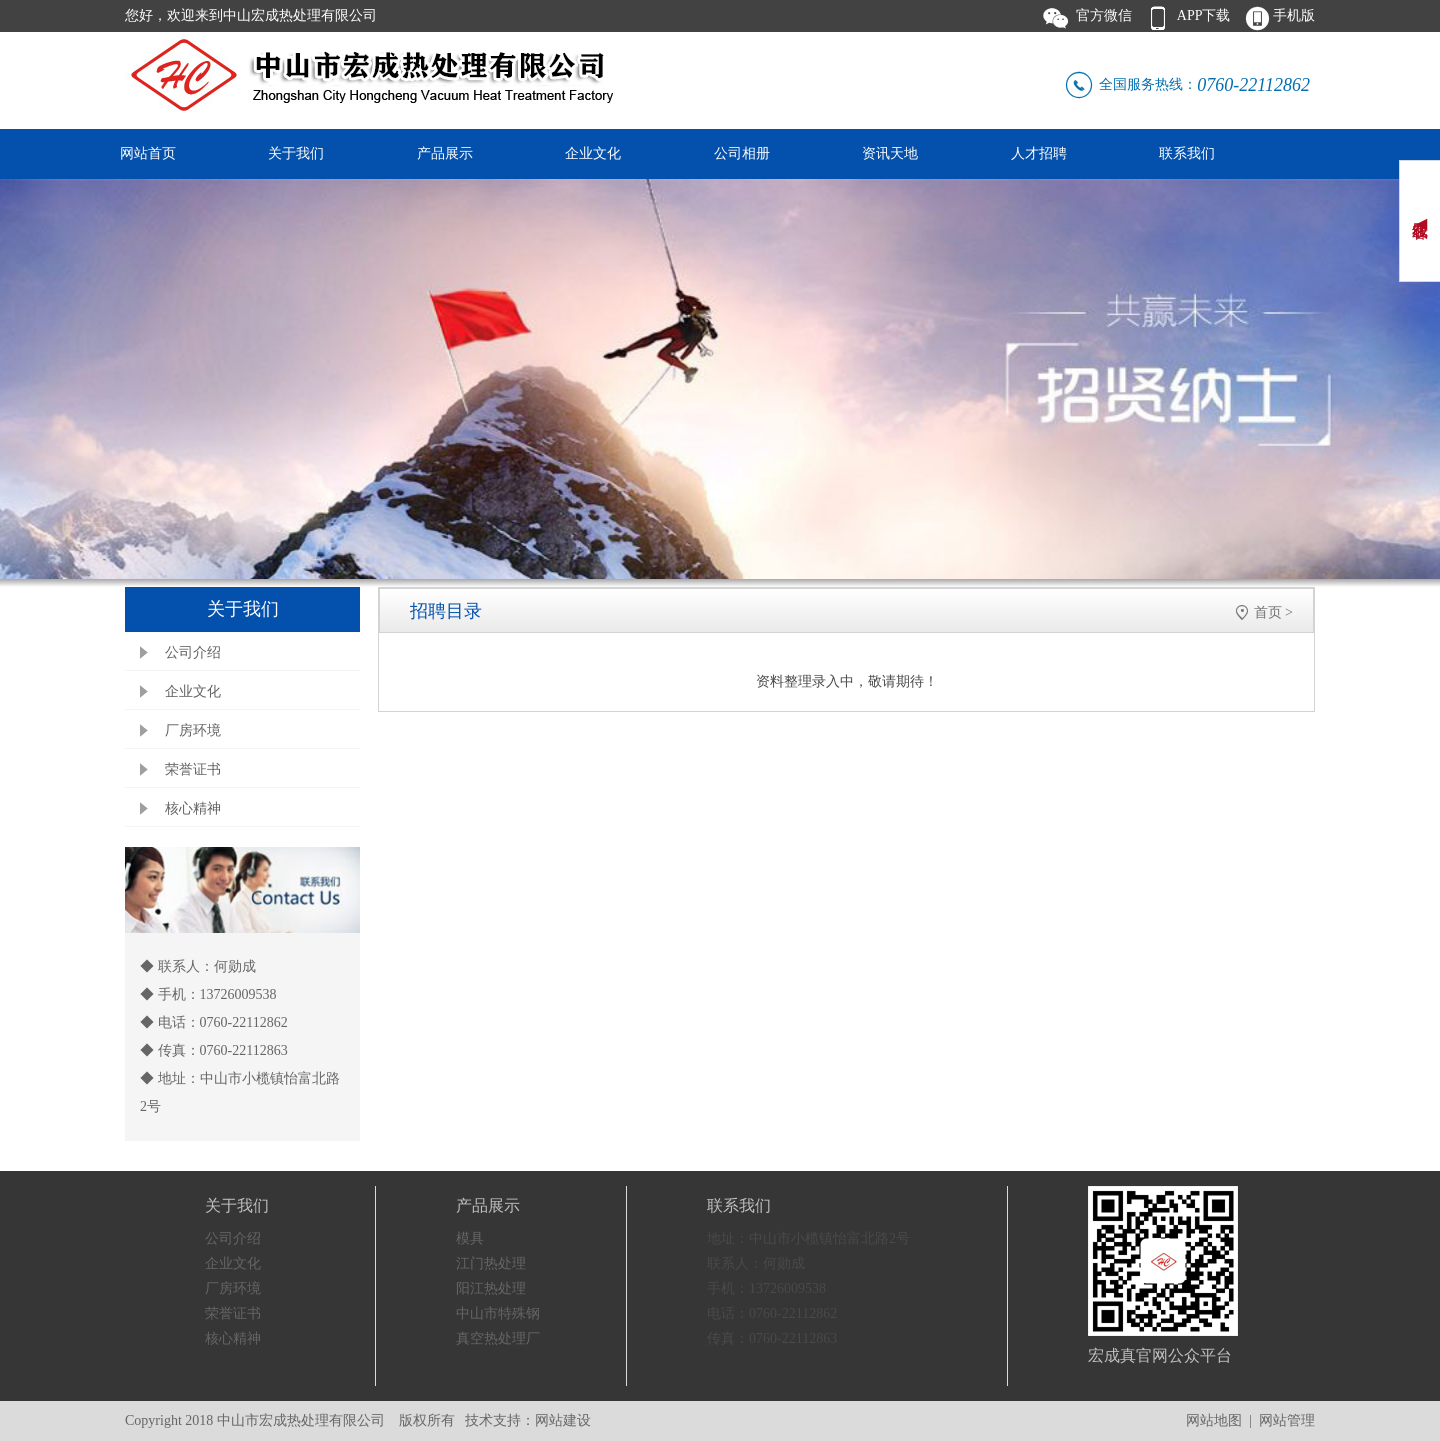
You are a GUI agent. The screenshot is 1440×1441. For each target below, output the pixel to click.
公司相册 (742, 153)
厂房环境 (193, 730)
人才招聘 (1039, 153)
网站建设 (563, 1420)
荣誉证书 (193, 769)
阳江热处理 (491, 1288)
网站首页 (148, 153)
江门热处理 (491, 1263)
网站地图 (1214, 1420)
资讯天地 (890, 153)
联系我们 (1187, 153)
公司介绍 (193, 652)
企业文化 (593, 153)
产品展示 (445, 153)
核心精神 (193, 808)
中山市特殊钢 (498, 1313)
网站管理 (1287, 1420)
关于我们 (296, 153)
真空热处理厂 (498, 1338)
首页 (1268, 612)
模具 (470, 1238)
